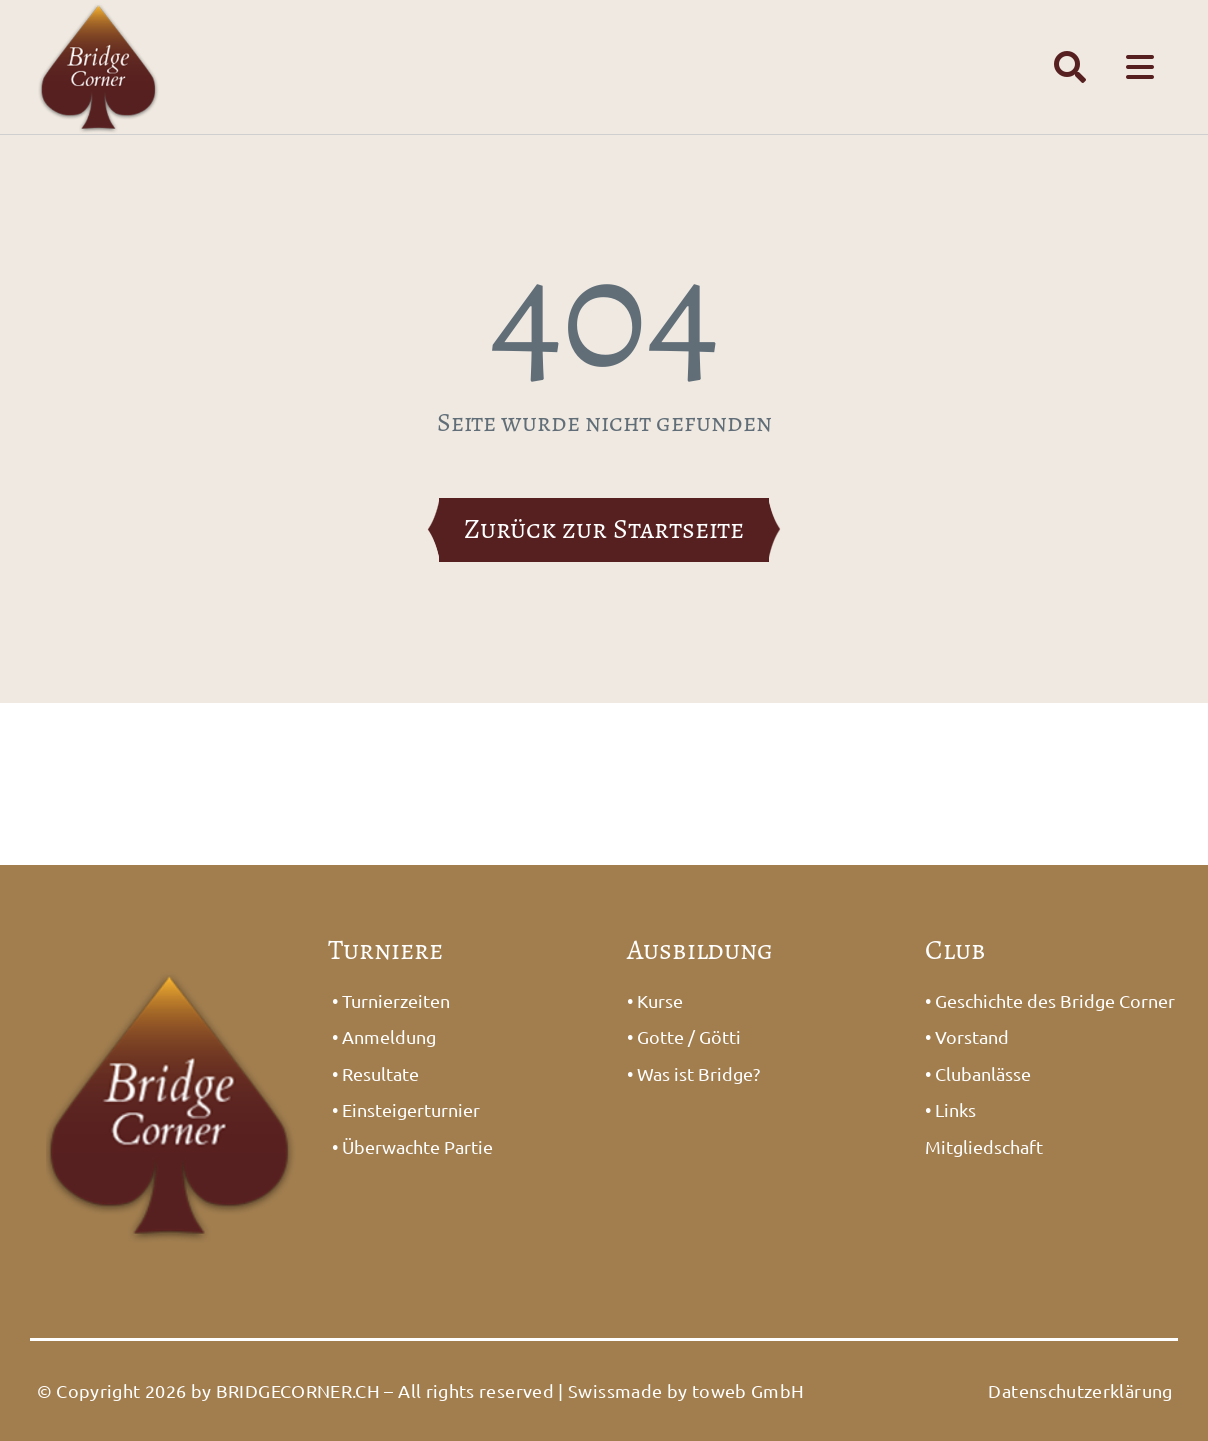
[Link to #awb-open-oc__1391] (1070, 67)
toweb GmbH (748, 1390)
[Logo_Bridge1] (171, 955)
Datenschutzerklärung (1080, 1390)
